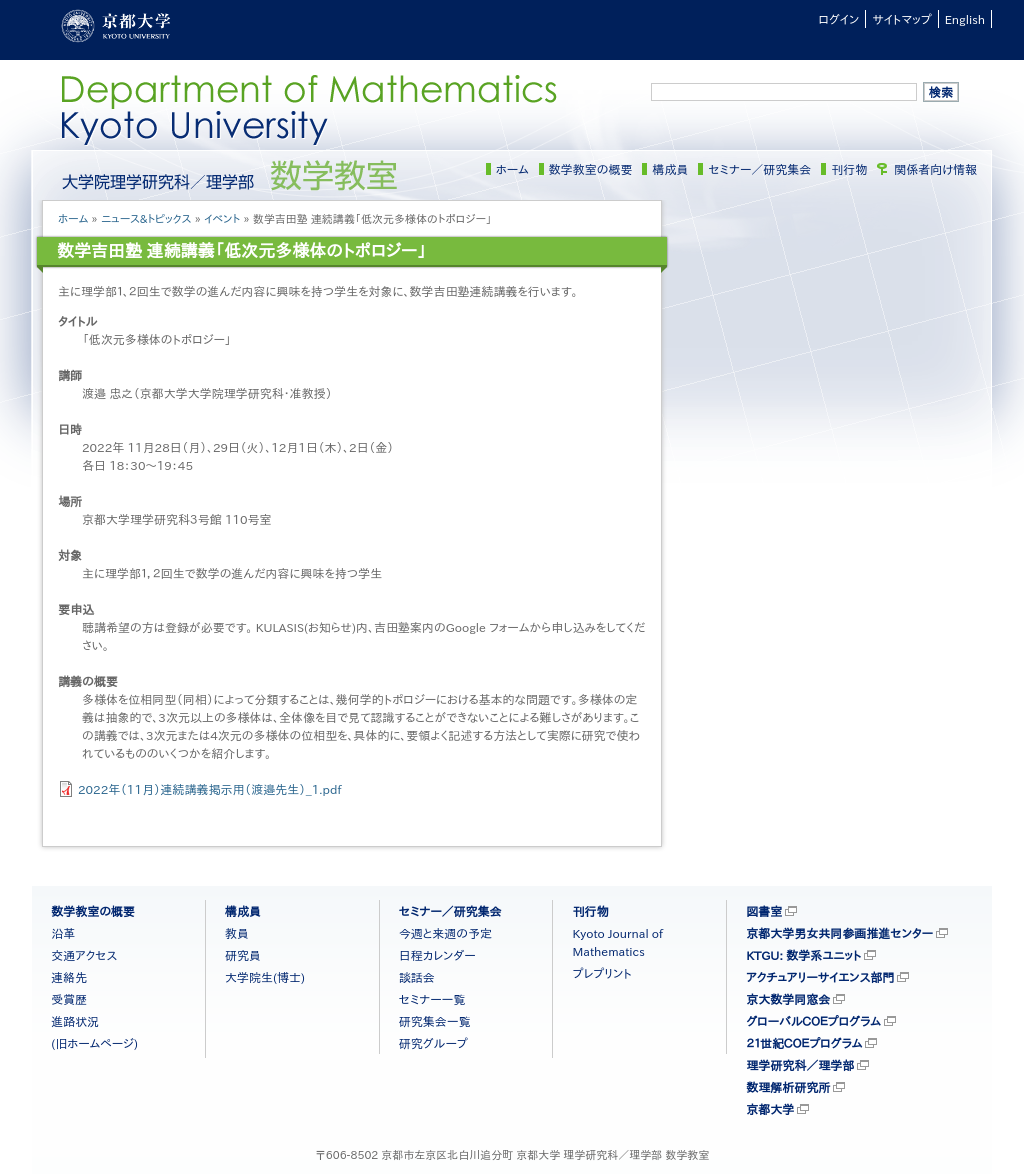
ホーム (512, 169)
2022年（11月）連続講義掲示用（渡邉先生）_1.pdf (209, 789)
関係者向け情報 (935, 169)
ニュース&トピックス (146, 218)
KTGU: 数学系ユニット (803, 955)
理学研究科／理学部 (800, 1065)
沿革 (63, 933)
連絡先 (69, 977)
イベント (222, 218)
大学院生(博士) (265, 977)
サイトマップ (901, 19)
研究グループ (433, 1043)
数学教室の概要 (591, 169)
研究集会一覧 (435, 1021)
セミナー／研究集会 (759, 169)
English (965, 19)
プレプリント (601, 973)
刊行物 (849, 169)
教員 (237, 933)
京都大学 (770, 1109)
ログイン (838, 19)
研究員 (243, 955)
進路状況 (75, 1021)
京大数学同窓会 (788, 999)
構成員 (670, 169)
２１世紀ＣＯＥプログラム (804, 1043)
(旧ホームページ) (94, 1043)
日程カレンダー (437, 955)
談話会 (417, 977)
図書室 (764, 911)
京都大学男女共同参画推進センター (839, 933)
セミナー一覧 (432, 999)
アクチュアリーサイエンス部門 (820, 977)
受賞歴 (69, 999)
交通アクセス (84, 955)
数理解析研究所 (788, 1087)
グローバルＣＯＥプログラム (813, 1021)
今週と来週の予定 (445, 933)
